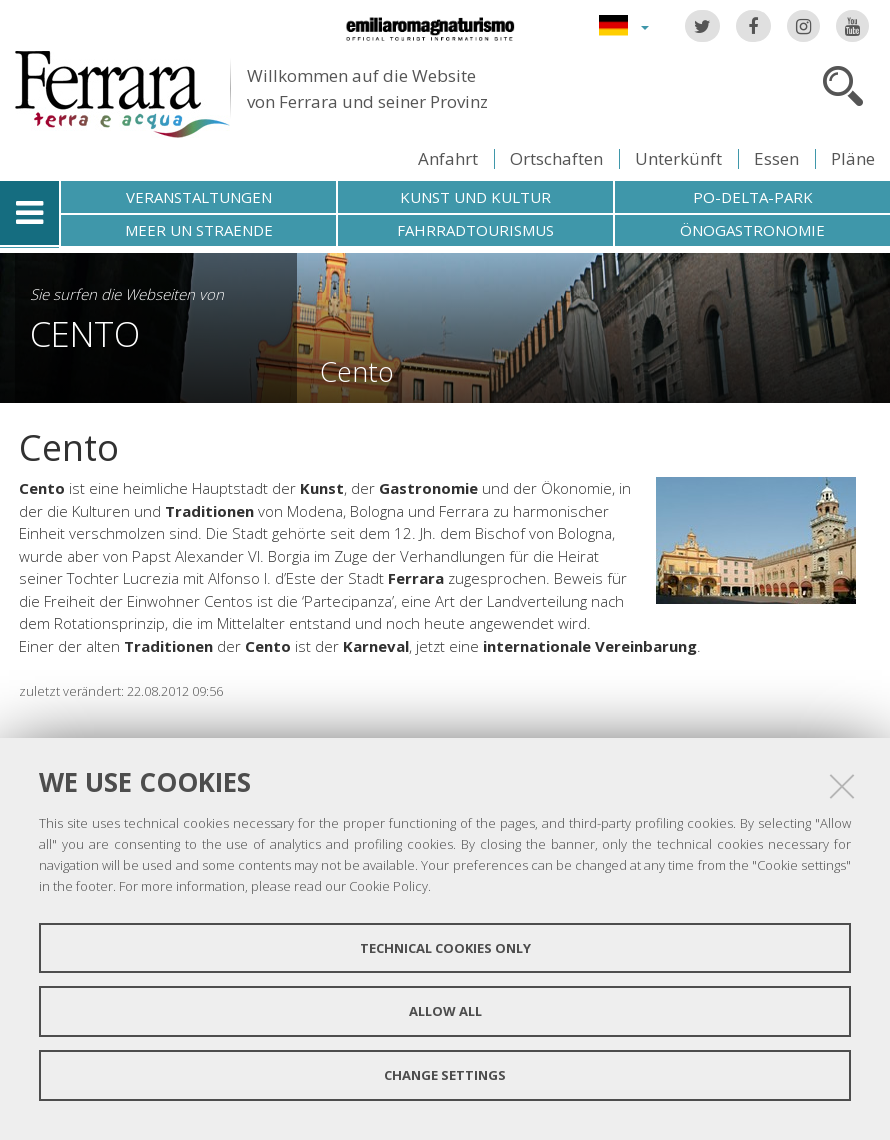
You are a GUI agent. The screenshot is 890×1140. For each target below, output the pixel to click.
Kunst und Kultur (475, 197)
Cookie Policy (388, 886)
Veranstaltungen (199, 197)
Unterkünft (678, 158)
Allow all (445, 1011)
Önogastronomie (752, 230)
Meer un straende (199, 230)
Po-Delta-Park (753, 197)
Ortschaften (556, 158)
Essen (776, 158)
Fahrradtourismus (475, 230)
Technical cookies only (445, 948)
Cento (85, 333)
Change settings (445, 1075)
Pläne (853, 158)
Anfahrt (448, 158)
